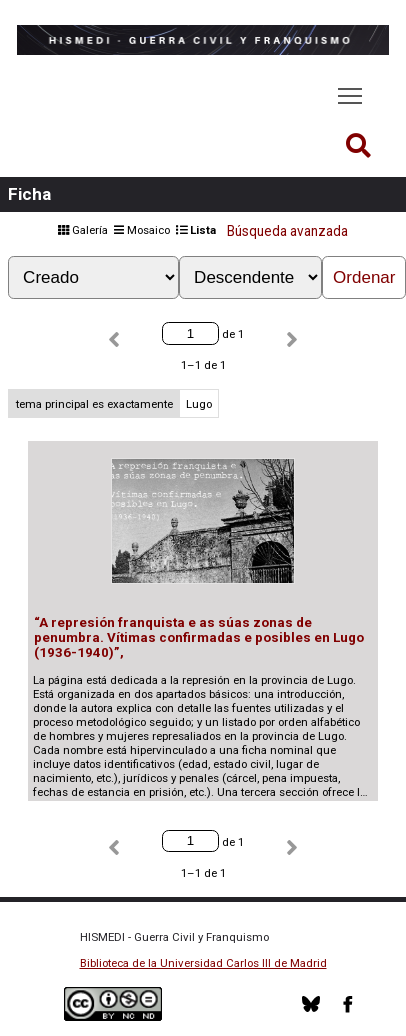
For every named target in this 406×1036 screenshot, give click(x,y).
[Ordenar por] (93, 277)
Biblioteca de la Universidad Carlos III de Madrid (203, 963)
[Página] (190, 333)
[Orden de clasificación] (250, 277)
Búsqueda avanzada (287, 231)
